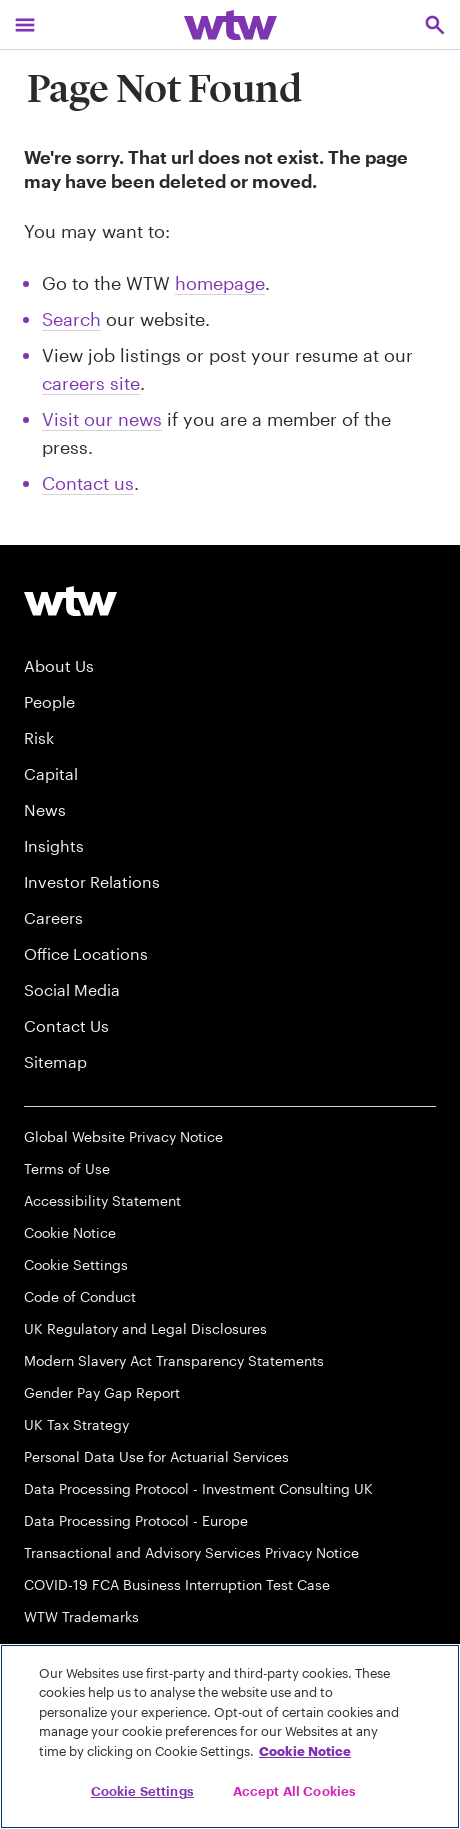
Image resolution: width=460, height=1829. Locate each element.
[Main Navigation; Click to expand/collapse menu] (25, 24)
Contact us (88, 483)
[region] (230, 1736)
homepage (220, 283)
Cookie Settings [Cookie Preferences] (76, 1264)
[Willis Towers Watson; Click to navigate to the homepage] (230, 24)
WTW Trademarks (81, 1616)
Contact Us (66, 1025)
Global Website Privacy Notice (123, 1136)
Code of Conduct (80, 1296)
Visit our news (102, 419)
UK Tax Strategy (76, 1424)
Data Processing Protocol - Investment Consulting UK (198, 1488)
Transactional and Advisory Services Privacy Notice (191, 1552)
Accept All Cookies (294, 1791)
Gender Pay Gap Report (102, 1392)
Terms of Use (67, 1168)
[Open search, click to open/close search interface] (435, 24)
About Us (59, 665)
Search (71, 319)
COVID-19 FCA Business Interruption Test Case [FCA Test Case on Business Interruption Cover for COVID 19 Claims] (177, 1584)
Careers (53, 917)
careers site (91, 383)
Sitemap (55, 1061)
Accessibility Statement (102, 1200)
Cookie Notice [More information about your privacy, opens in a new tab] (305, 1751)
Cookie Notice (70, 1232)
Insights (54, 845)
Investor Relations (92, 881)
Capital (51, 773)
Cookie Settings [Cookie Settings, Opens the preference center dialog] (142, 1791)
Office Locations (86, 953)
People (49, 701)
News (45, 809)
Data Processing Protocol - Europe (136, 1520)
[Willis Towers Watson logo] (70, 600)
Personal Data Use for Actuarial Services (156, 1456)
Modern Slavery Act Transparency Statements (174, 1360)
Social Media (72, 989)
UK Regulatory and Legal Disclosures (145, 1328)
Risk (39, 737)
